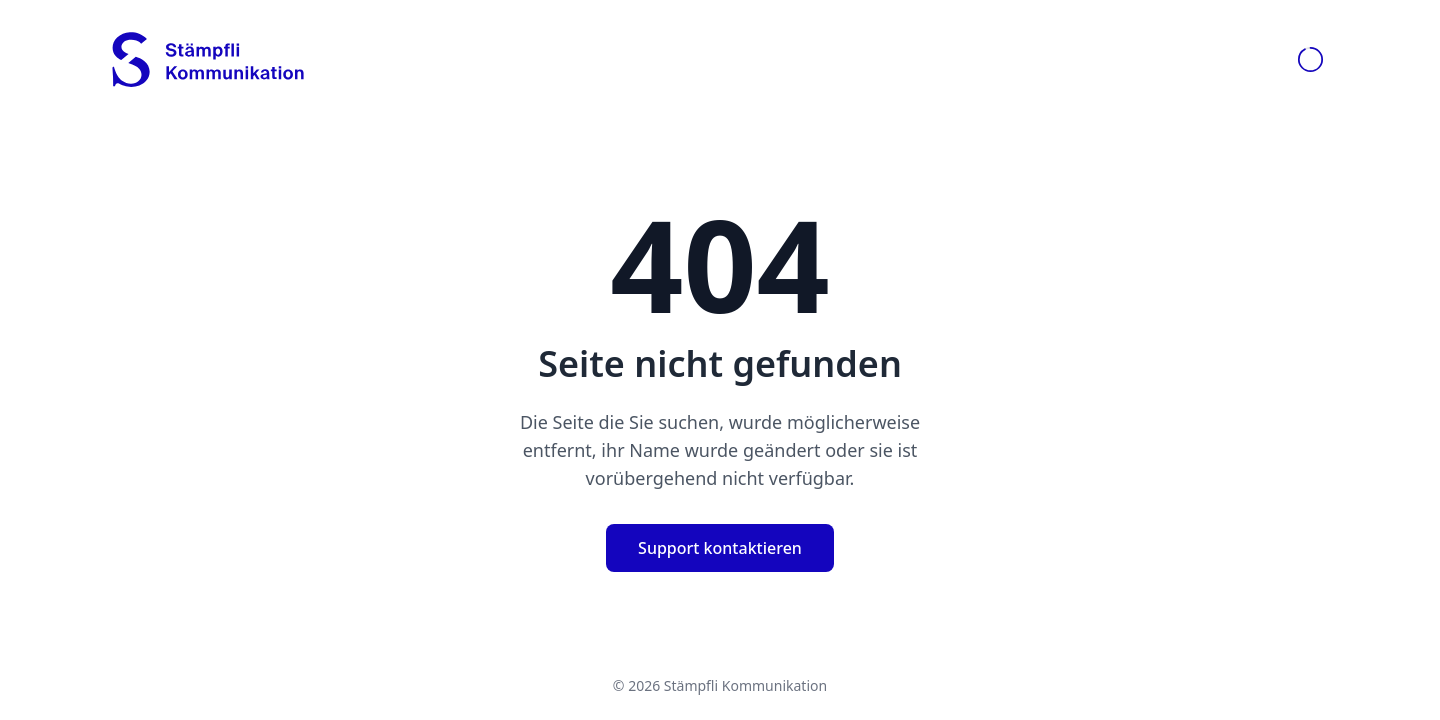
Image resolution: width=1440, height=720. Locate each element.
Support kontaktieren (720, 548)
